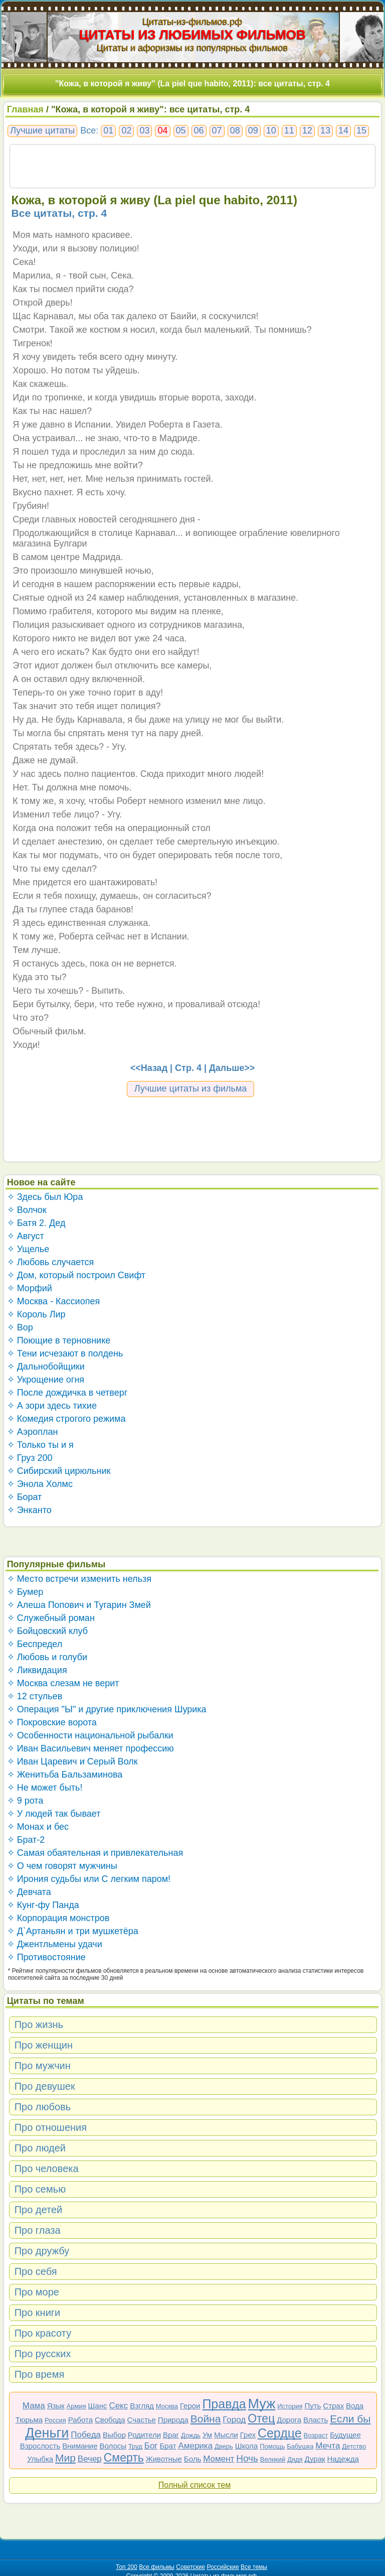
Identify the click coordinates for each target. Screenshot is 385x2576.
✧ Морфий (29, 1288)
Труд (135, 2446)
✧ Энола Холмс (40, 1484)
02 (126, 130)
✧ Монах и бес (38, 1827)
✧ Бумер (25, 1592)
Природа (173, 2419)
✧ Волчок (27, 1210)
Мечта (327, 2446)
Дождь (191, 2435)
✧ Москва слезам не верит (63, 1683)
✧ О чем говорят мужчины (62, 1866)
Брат (167, 2446)
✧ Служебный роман (51, 1618)
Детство (354, 2446)
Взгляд (142, 2405)
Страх (333, 2405)
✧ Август (25, 1236)
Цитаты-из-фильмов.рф (192, 22)
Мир (65, 2458)
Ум (207, 2434)
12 (307, 130)
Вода (354, 2405)
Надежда (343, 2459)
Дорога (289, 2419)
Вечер (90, 2459)
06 (199, 130)
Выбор (114, 2434)
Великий (273, 2459)
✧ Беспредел (35, 1644)
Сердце (280, 2433)
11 (289, 130)
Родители (144, 2434)
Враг (171, 2434)
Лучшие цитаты (42, 130)
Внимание (79, 2446)
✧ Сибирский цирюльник (59, 1471)
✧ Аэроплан (32, 1432)
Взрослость (40, 2446)
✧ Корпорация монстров (58, 1918)
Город (234, 2419)
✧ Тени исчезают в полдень (65, 1353)
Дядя (294, 2459)
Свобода (110, 2419)
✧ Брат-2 (26, 1840)
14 (343, 130)
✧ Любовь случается (50, 1262)
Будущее (345, 2434)
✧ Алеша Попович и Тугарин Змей (79, 1605)
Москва (167, 2406)
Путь (312, 2405)
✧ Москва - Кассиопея (53, 1301)
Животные (164, 2459)
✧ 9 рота (25, 1801)
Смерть (124, 2457)
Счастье (141, 2419)
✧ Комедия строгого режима (66, 1419)
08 (235, 130)
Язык (56, 2405)
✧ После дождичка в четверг (67, 1393)
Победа (86, 2434)
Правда (224, 2404)
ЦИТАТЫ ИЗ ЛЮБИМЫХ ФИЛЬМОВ (192, 34)
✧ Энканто (29, 1510)
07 (217, 130)
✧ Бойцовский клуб (47, 1631)
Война (205, 2418)
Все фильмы (156, 2566)
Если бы (350, 2418)
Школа (246, 2446)
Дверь (224, 2446)
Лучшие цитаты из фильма (190, 1088)
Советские (190, 2566)
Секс (118, 2405)
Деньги (47, 2433)
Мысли (226, 2434)
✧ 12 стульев (35, 1696)
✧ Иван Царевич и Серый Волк (72, 1761)
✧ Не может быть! (45, 1788)
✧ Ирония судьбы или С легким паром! (88, 1879)
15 (361, 130)
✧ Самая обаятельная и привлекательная (95, 1853)
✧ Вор (20, 1327)
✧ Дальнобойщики (46, 1367)
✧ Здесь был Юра (45, 1197)
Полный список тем (194, 2485)
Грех (248, 2434)
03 (144, 130)
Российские (223, 2566)
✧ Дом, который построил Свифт (76, 1275)
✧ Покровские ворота (52, 1722)
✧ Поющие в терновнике (59, 1340)
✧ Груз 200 (30, 1458)
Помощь (272, 2446)
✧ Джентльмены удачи (54, 1944)
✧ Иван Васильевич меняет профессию (90, 1748)
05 (181, 130)
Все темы (254, 2566)
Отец (261, 2418)
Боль (192, 2459)
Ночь (247, 2458)
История (289, 2406)
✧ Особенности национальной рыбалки (90, 1735)
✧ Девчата (29, 1892)
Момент (218, 2459)
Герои (190, 2405)
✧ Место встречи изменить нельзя (79, 1579)
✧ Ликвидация (37, 1670)
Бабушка (300, 2446)
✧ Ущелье (28, 1249)
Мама (34, 2405)
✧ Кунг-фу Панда (43, 1905)
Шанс (97, 2405)
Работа (80, 2419)
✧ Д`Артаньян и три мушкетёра (72, 1931)
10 (271, 130)
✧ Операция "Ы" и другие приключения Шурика (107, 1709)
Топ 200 (126, 2566)
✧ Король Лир (36, 1314)
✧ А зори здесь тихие (52, 1406)
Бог (151, 2446)
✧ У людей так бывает (54, 1814)
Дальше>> (232, 1068)
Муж (262, 2403)
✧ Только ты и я (40, 1445)
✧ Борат (24, 1497)
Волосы (112, 2446)
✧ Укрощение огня (45, 1380)
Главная (25, 109)
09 (253, 130)
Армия (76, 2406)
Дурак (315, 2459)
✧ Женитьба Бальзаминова (65, 1775)
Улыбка (40, 2459)
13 (325, 130)
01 (108, 130)
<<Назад (148, 1068)
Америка (195, 2446)
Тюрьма (29, 2419)
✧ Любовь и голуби (47, 1657)
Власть (315, 2419)
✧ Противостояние (46, 1957)
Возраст (316, 2435)
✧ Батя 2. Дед (36, 1223)
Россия (55, 2420)
